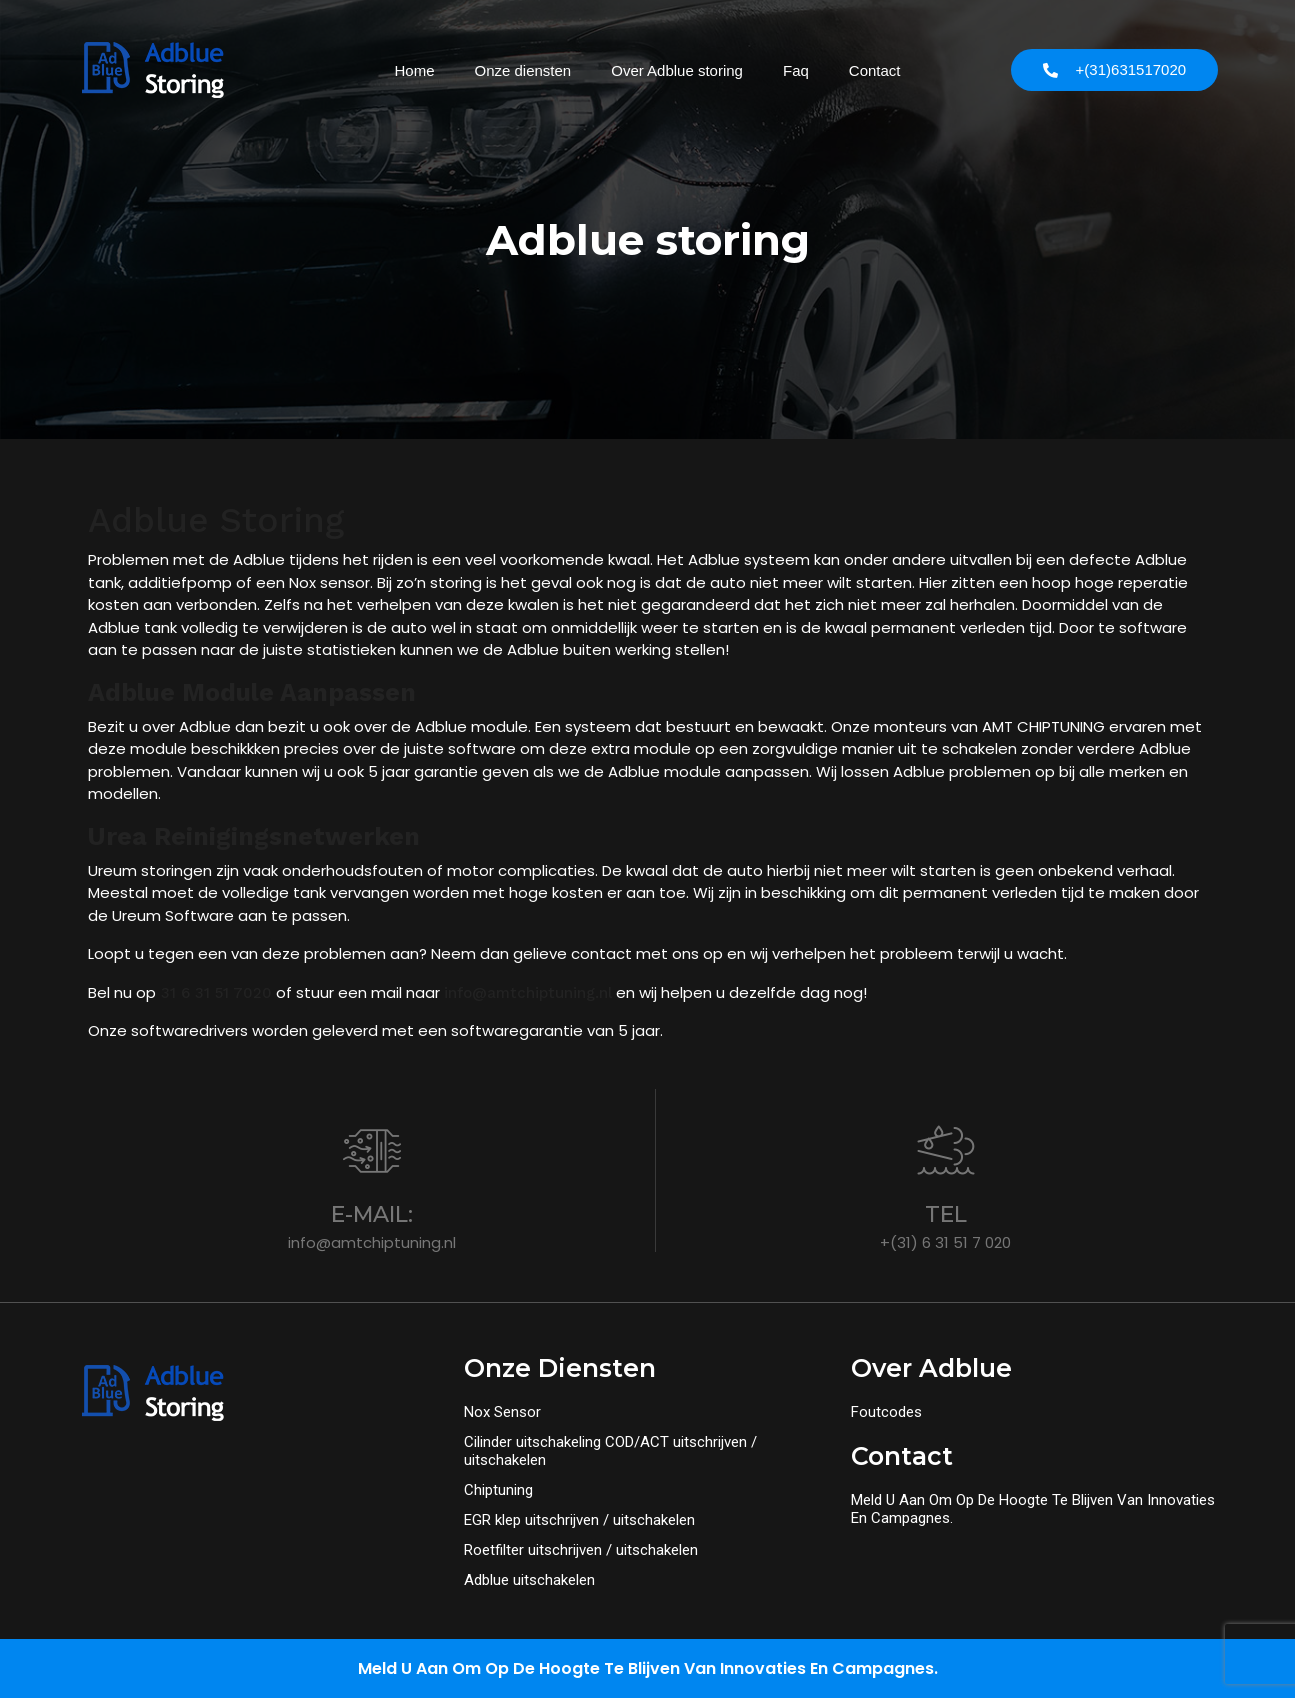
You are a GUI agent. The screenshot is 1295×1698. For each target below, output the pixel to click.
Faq (796, 70)
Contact (875, 70)
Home (414, 70)
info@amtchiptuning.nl (528, 993)
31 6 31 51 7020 (214, 993)
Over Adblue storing (677, 70)
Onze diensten (522, 70)
